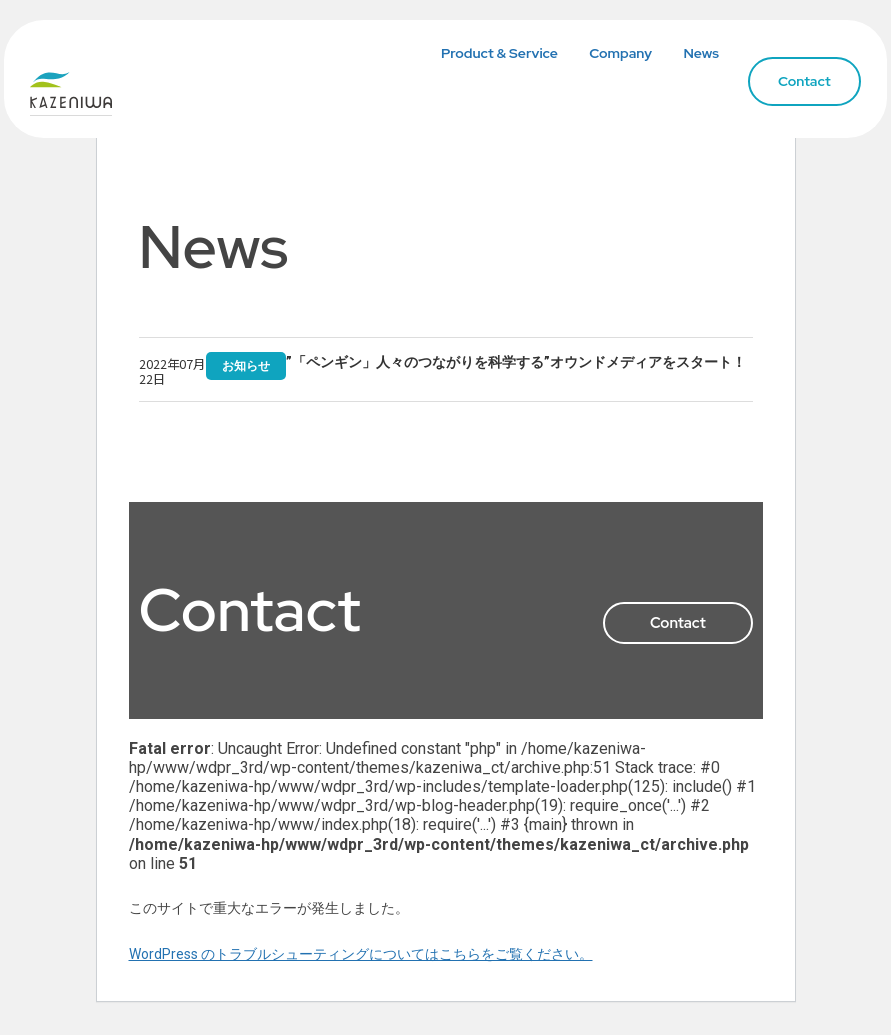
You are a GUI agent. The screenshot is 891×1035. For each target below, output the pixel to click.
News (687, 56)
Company (606, 56)
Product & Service (485, 56)
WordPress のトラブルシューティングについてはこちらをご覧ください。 (361, 955)
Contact (789, 84)
